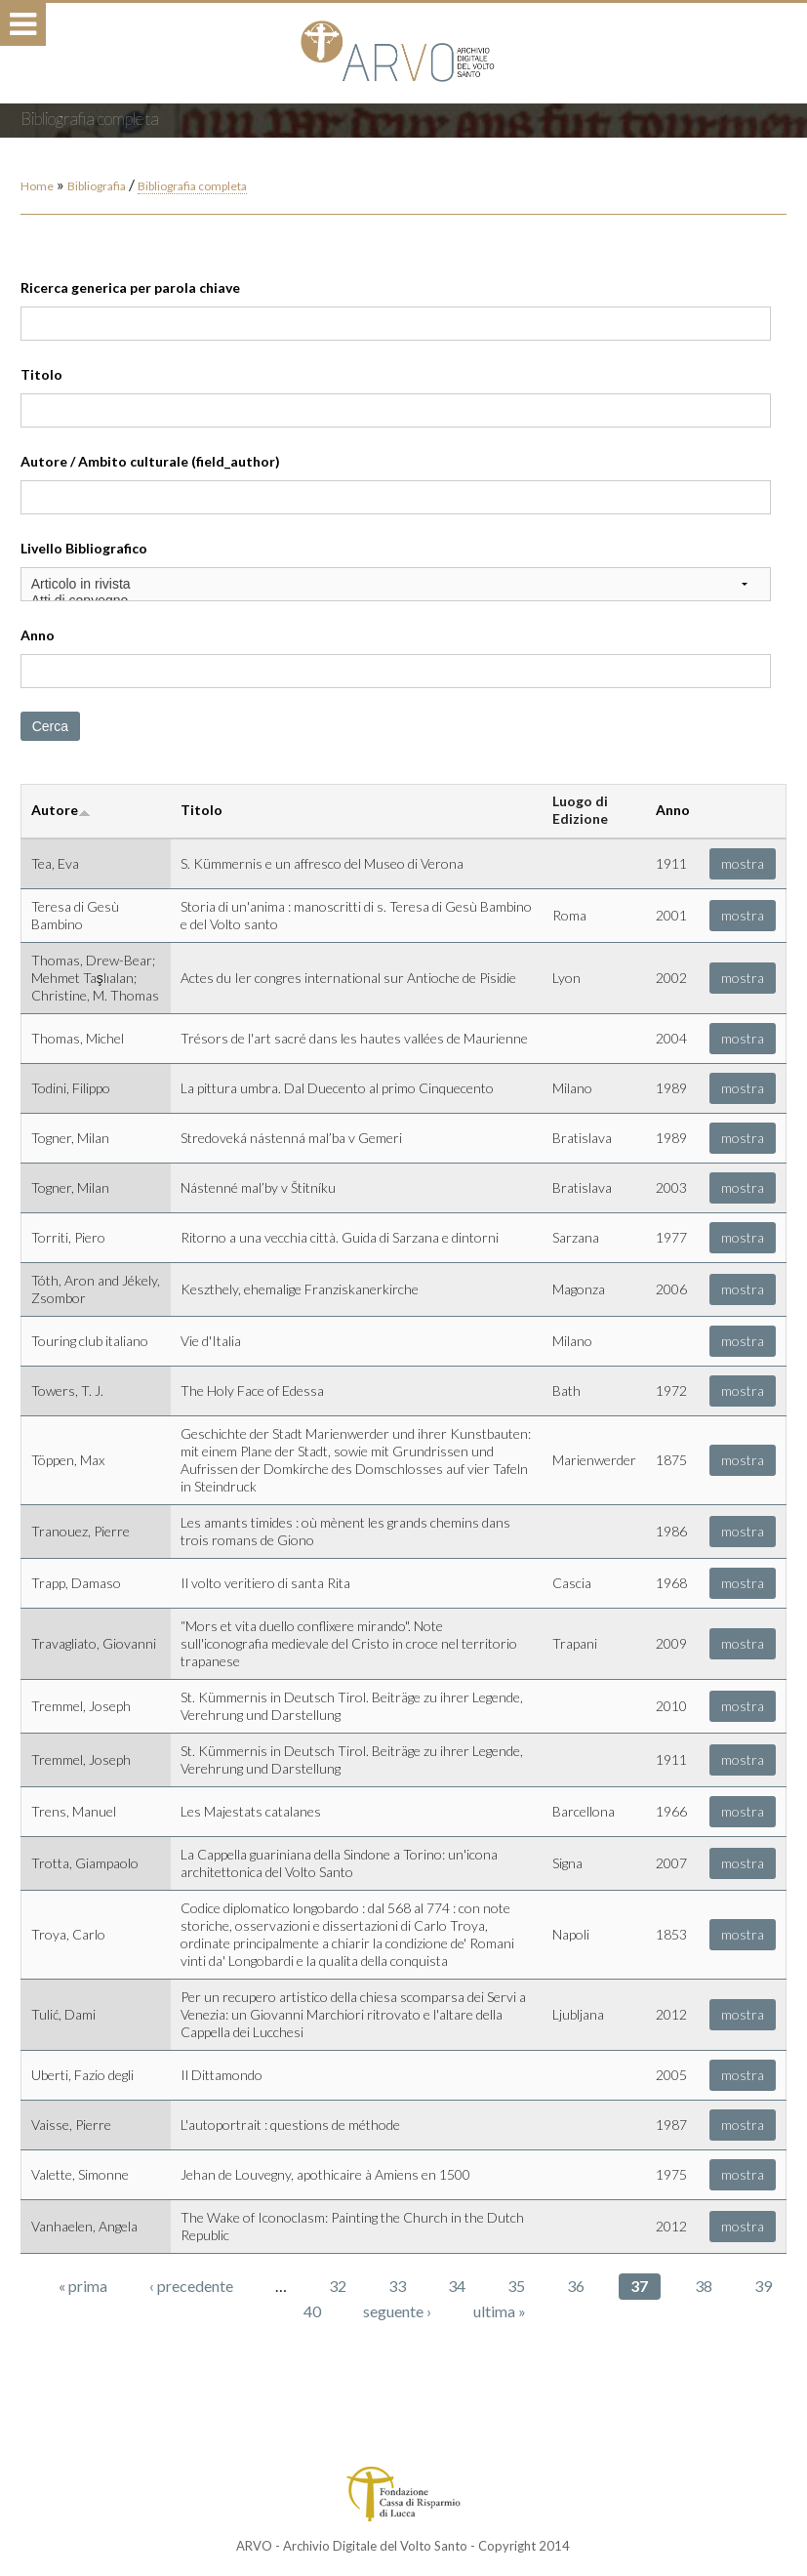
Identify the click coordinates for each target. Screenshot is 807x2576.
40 (312, 2311)
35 (516, 2285)
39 (763, 2285)
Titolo (41, 374)
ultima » (499, 2311)
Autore (61, 809)
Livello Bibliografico (83, 548)
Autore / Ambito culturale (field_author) (150, 461)
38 (703, 2285)
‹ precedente (191, 2285)
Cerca (50, 726)
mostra (742, 863)
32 (337, 2285)
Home (37, 186)
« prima (83, 2285)
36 (576, 2285)
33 (397, 2285)
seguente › (397, 2311)
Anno (37, 635)
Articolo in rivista (396, 584)
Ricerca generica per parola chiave (130, 287)
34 (456, 2285)
